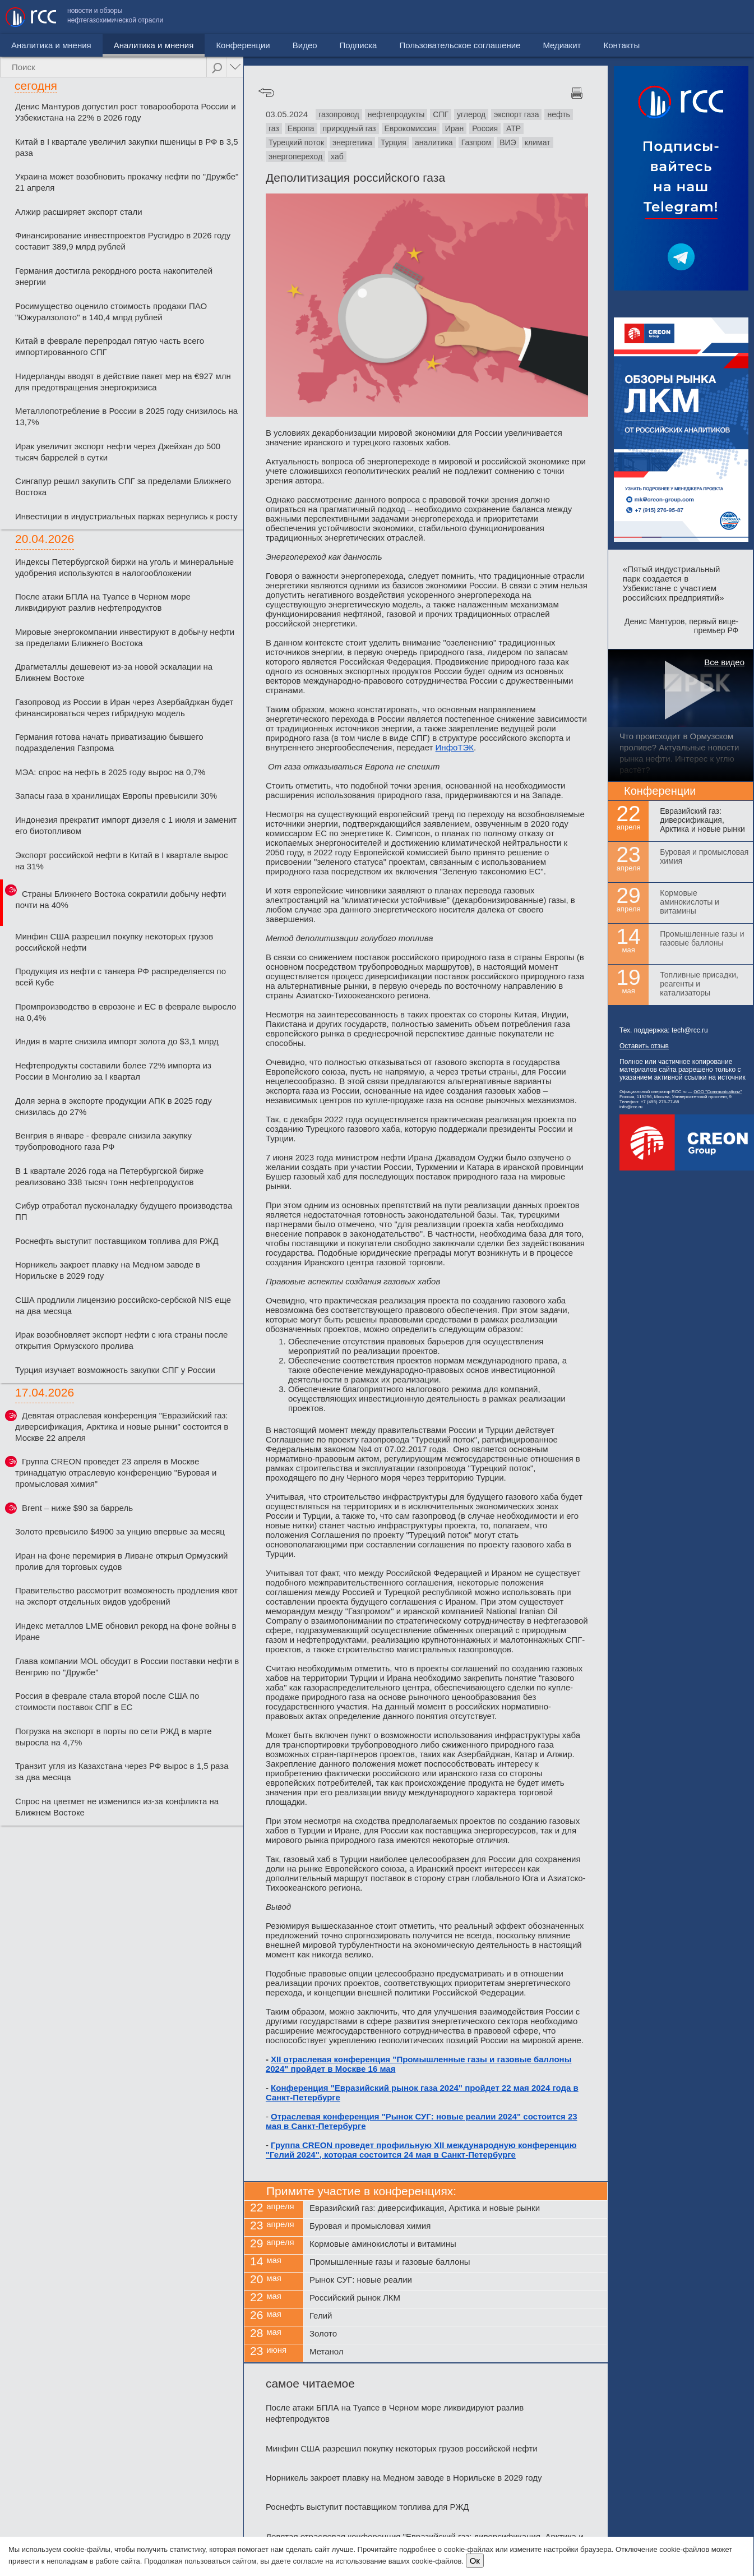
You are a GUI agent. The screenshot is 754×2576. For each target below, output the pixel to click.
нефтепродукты (396, 114)
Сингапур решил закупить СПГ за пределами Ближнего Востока (123, 486)
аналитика (434, 142)
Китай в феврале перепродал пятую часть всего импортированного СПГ (109, 346)
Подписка (311, 45)
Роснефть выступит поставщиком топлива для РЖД (117, 1241)
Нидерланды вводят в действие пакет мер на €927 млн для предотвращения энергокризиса (123, 381)
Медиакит (665, 17)
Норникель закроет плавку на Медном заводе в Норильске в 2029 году (107, 1270)
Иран (454, 128)
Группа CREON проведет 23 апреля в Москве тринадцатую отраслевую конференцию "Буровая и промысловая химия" (115, 1473)
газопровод (338, 114)
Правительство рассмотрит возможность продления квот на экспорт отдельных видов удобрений (126, 1596)
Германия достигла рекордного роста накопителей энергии (113, 276)
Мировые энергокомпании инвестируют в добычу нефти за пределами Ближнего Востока (124, 637)
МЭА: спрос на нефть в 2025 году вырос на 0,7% (110, 772)
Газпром (476, 142)
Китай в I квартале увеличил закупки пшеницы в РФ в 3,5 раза (126, 147)
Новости (27, 45)
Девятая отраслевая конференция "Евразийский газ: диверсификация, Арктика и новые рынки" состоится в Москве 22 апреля (121, 1427)
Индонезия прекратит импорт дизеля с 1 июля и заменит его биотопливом (126, 825)
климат (538, 142)
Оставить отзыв (644, 1046)
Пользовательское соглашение (562, 17)
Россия (485, 128)
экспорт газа (516, 114)
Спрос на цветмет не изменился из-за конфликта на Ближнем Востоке (117, 1806)
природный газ (349, 128)
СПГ (440, 114)
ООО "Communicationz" (717, 1091)
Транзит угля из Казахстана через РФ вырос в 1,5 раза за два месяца (121, 1771)
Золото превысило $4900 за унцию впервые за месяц (120, 1531)
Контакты (724, 17)
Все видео (724, 662)
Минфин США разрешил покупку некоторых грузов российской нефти (114, 942)
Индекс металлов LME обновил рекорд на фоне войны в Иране (125, 1631)
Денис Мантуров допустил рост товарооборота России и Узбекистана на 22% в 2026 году (125, 112)
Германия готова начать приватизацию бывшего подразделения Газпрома (109, 742)
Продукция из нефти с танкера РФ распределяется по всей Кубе (120, 976)
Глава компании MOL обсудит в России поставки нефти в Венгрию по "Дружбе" (127, 1666)
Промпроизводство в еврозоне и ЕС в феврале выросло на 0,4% (125, 1012)
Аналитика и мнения (106, 45)
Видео (257, 45)
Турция (393, 142)
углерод (471, 114)
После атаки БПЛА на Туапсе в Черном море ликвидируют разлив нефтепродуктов (103, 602)
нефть (558, 114)
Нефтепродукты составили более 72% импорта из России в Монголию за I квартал (113, 1071)
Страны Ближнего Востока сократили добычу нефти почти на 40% (121, 899)
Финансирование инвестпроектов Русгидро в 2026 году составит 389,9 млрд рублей (122, 241)
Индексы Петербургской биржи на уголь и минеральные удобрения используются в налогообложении (124, 567)
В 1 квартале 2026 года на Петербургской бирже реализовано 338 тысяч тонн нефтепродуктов (109, 1176)
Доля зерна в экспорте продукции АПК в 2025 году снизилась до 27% (113, 1106)
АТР (513, 128)
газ (274, 128)
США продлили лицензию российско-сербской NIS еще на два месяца (123, 1305)
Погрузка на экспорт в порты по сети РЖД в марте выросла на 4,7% (113, 1736)
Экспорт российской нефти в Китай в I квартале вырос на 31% (121, 860)
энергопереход (295, 156)
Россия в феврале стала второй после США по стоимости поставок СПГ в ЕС (107, 1701)
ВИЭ (507, 142)
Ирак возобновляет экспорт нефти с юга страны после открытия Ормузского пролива (121, 1340)
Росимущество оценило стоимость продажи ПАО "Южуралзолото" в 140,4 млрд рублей (111, 311)
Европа (301, 128)
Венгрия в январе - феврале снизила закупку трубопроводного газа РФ (103, 1141)
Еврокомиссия (411, 128)
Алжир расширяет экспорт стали (78, 211)
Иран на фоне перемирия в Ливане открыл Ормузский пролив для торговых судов (121, 1561)
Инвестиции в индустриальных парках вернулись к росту (126, 516)
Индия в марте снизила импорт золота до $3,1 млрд (117, 1041)
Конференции (196, 45)
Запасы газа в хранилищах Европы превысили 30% (116, 795)
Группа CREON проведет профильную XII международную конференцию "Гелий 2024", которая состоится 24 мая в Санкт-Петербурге (421, 2149)
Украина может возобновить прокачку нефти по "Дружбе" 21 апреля (126, 182)
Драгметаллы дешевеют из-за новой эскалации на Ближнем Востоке (113, 672)
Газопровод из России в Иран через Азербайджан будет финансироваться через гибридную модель (124, 707)
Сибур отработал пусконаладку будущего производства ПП (123, 1211)
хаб (337, 156)
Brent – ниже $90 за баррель (77, 1508)
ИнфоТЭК (455, 747)
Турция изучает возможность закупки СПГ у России (115, 1370)
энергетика (352, 142)
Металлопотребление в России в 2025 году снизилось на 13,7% (126, 416)
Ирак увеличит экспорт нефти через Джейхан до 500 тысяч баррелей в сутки (117, 451)
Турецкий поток (296, 142)
